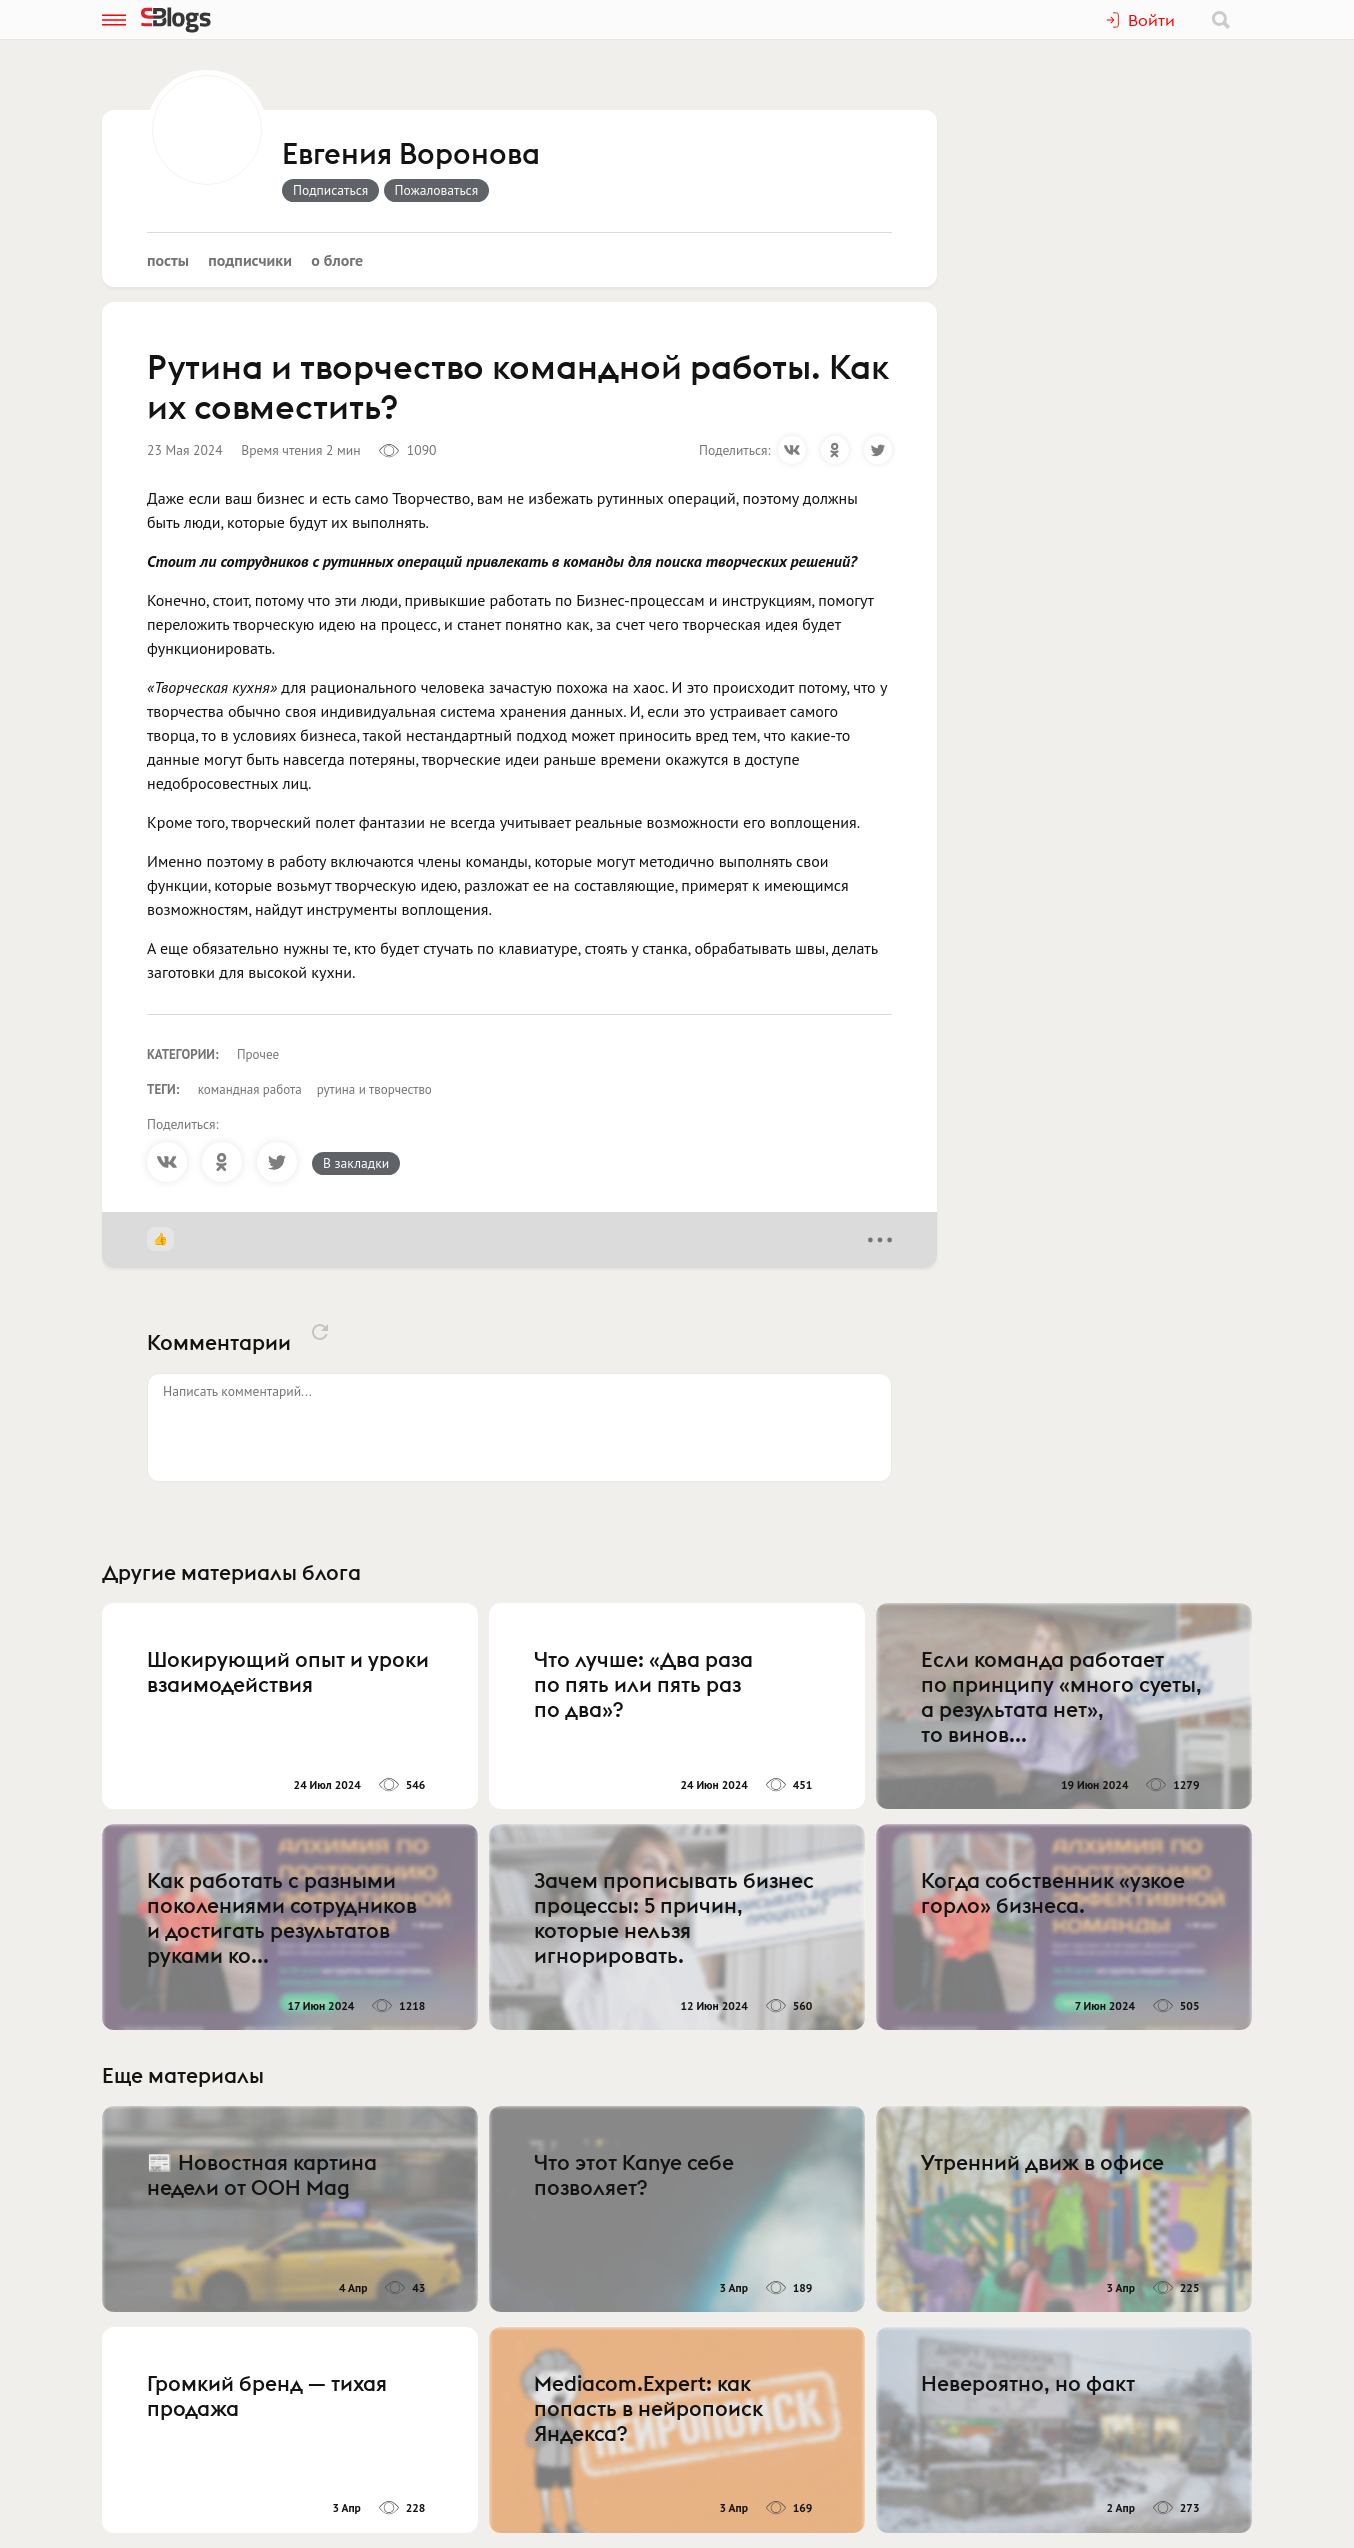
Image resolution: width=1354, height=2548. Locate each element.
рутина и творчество (374, 1089)
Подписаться (330, 190)
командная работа (250, 1089)
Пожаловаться (437, 190)
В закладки (356, 1163)
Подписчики (250, 260)
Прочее (258, 1054)
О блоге (337, 260)
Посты (168, 260)
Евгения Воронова (411, 155)
